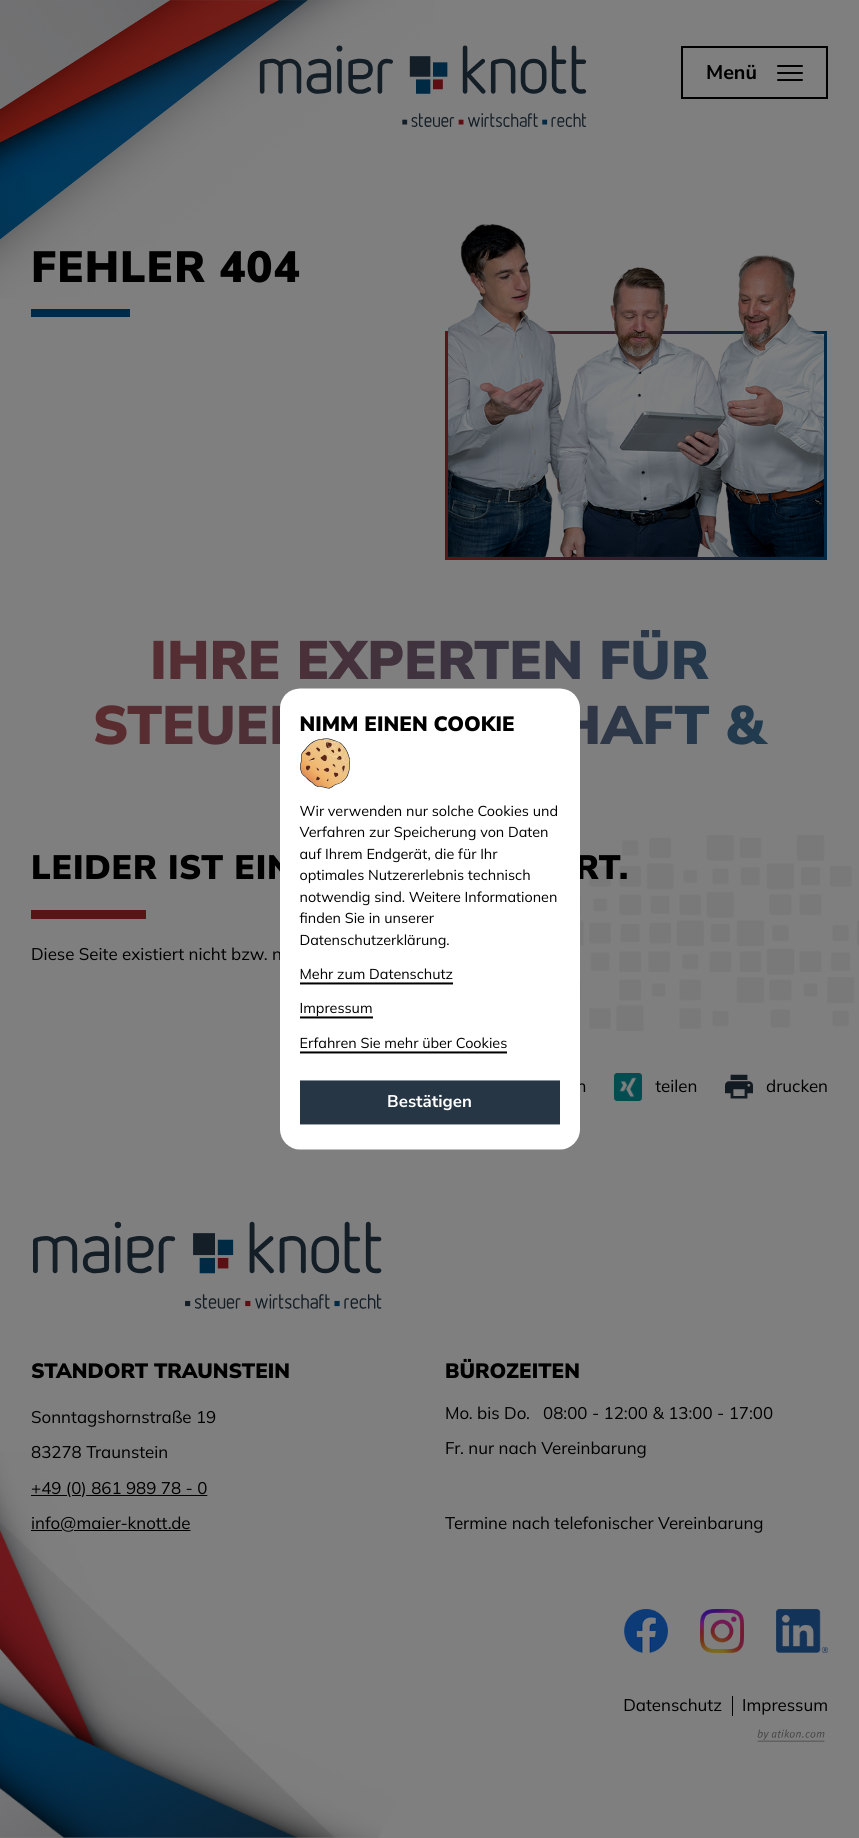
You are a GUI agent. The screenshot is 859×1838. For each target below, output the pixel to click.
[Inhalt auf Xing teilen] (655, 1087)
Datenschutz (672, 1705)
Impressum (785, 1705)
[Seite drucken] (776, 1087)
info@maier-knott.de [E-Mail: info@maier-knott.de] (111, 1523)
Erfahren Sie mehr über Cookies (404, 1043)
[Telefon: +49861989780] (119, 1488)
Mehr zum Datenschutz (377, 975)
